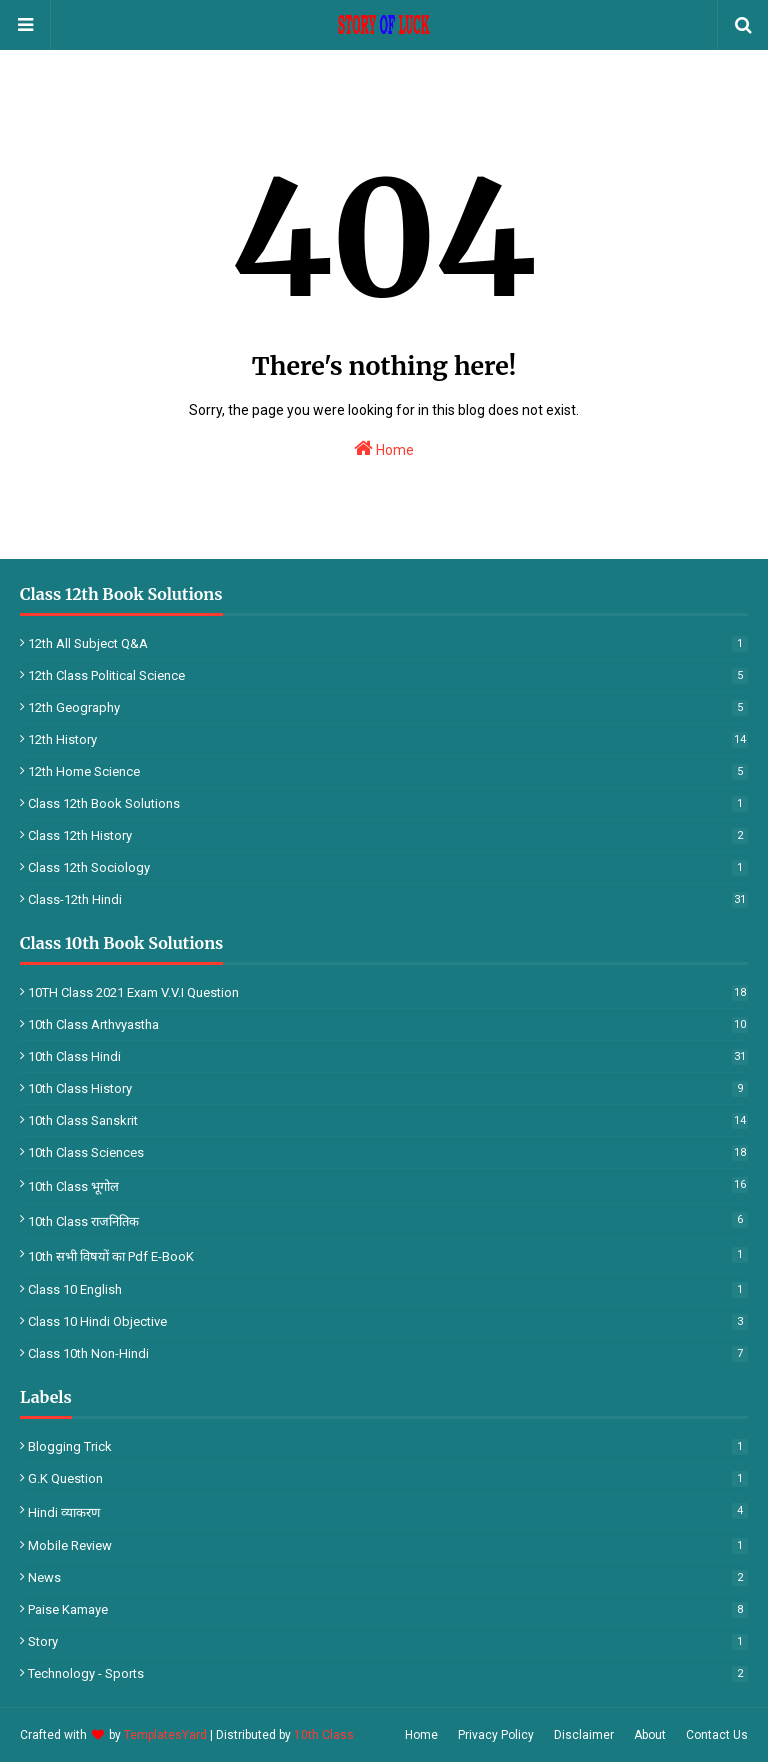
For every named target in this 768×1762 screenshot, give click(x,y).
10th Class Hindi (388, 1056)
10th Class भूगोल (388, 1185)
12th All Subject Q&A (388, 643)
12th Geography (388, 707)
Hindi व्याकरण (388, 1511)
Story (388, 1641)
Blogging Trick (388, 1446)
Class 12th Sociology (388, 867)
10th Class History (388, 1088)
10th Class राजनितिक (388, 1220)
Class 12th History (388, 835)
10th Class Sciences (388, 1152)
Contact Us (717, 1735)
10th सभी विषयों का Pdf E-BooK (388, 1255)
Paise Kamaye (388, 1609)
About (650, 1735)
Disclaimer (584, 1735)
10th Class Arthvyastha (388, 1024)
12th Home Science (388, 771)
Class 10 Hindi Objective (388, 1321)
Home (384, 448)
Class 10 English (388, 1289)
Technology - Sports (388, 1673)
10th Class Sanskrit (388, 1120)
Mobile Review (388, 1545)
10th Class (324, 1735)
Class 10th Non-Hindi (388, 1353)
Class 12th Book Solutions (388, 803)
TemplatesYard (165, 1735)
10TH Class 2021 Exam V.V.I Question (388, 992)
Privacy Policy (496, 1735)
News (388, 1577)
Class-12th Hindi (388, 899)
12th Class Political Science (388, 675)
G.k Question (388, 1478)
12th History (388, 739)
